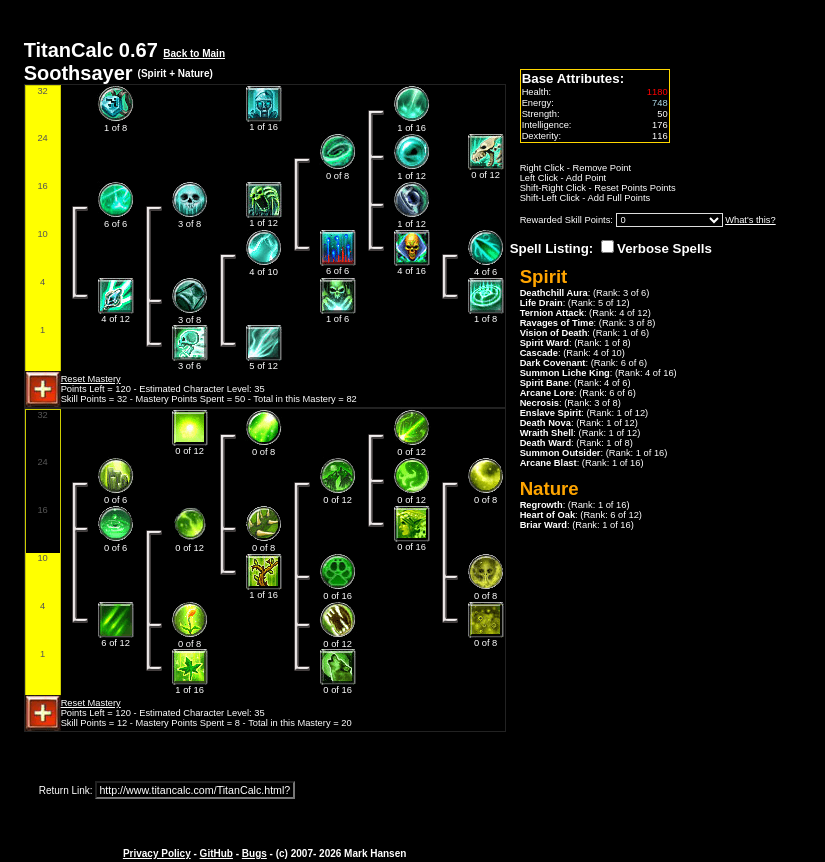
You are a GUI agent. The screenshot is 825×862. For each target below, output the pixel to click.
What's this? (750, 220)
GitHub (216, 853)
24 (42, 138)
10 (42, 234)
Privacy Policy (157, 853)
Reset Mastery (91, 379)
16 (42, 186)
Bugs (254, 853)
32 (42, 91)
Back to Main (194, 53)
